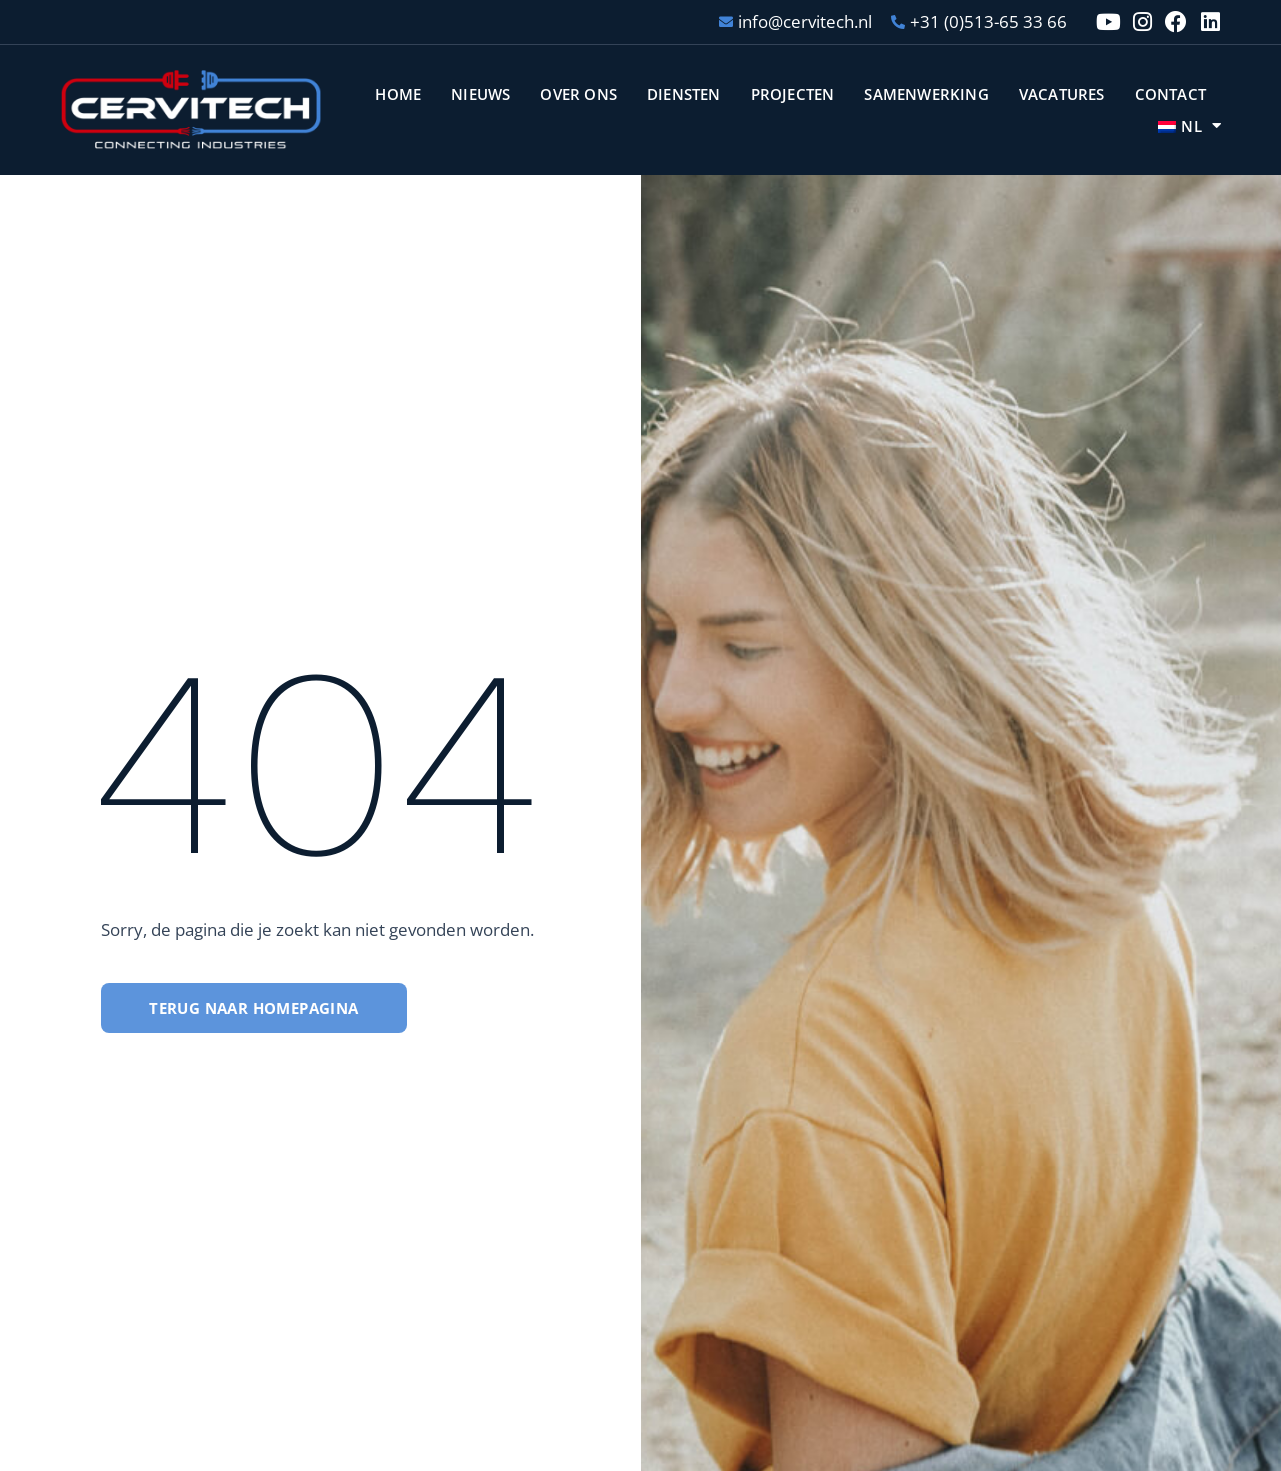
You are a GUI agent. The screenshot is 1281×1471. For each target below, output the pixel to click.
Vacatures (1062, 94)
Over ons (578, 94)
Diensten (684, 94)
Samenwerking (926, 94)
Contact (1170, 94)
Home (398, 94)
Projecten (793, 94)
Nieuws (480, 94)
